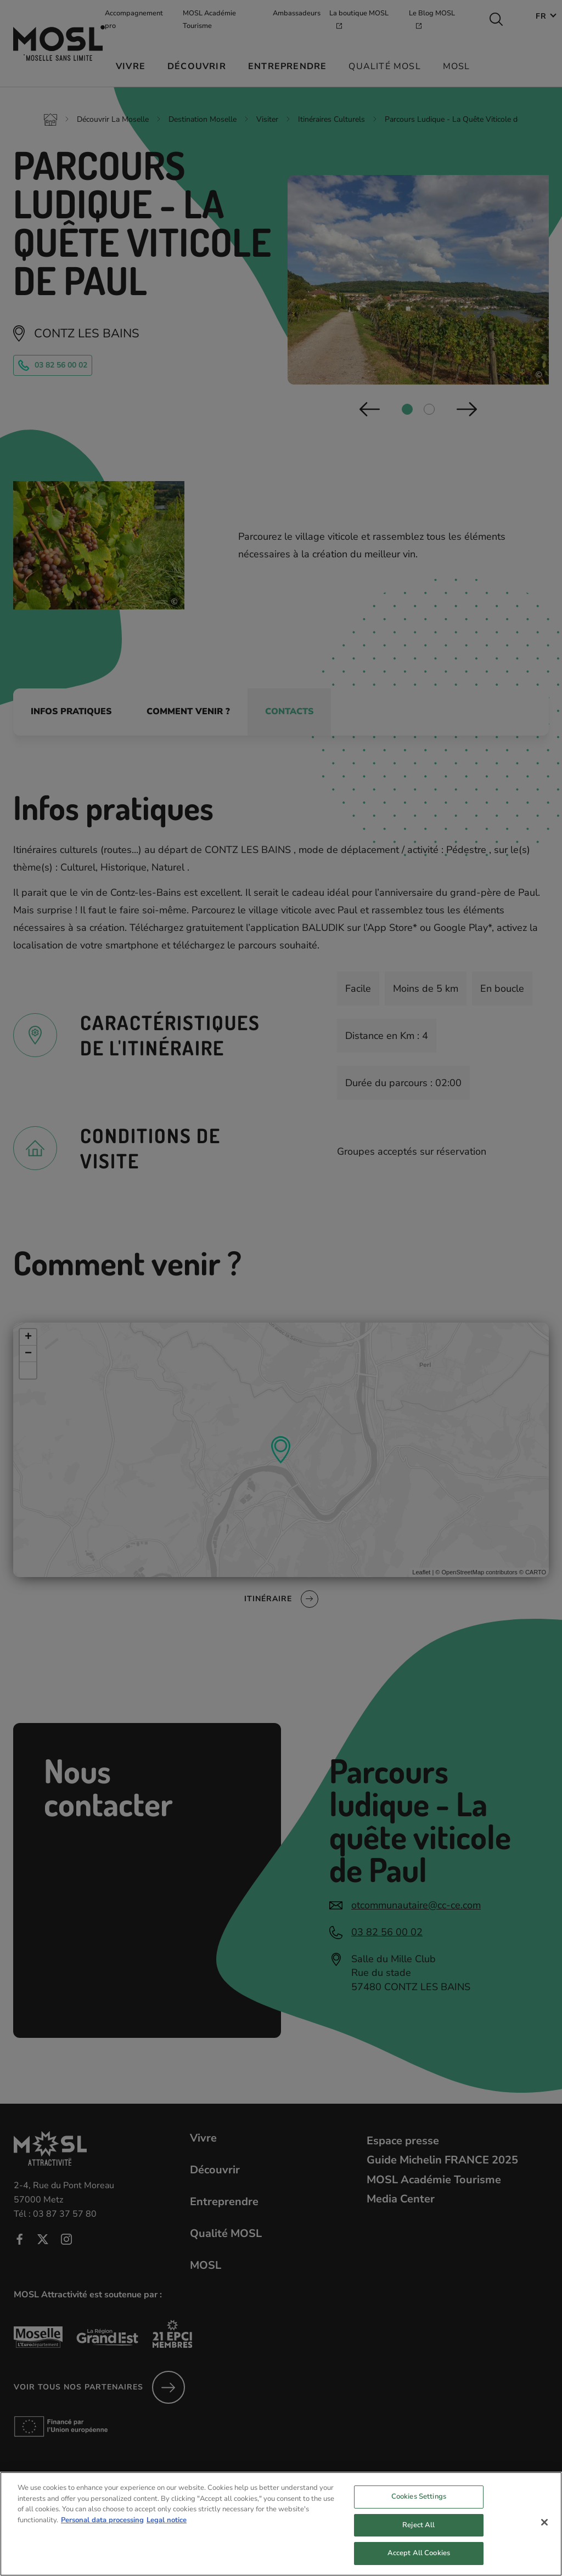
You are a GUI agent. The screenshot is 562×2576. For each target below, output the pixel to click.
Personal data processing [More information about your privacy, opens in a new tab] (102, 2530)
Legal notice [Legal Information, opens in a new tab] (167, 2530)
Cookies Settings (418, 2507)
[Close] (544, 2533)
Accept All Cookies (418, 2564)
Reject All (418, 2536)
